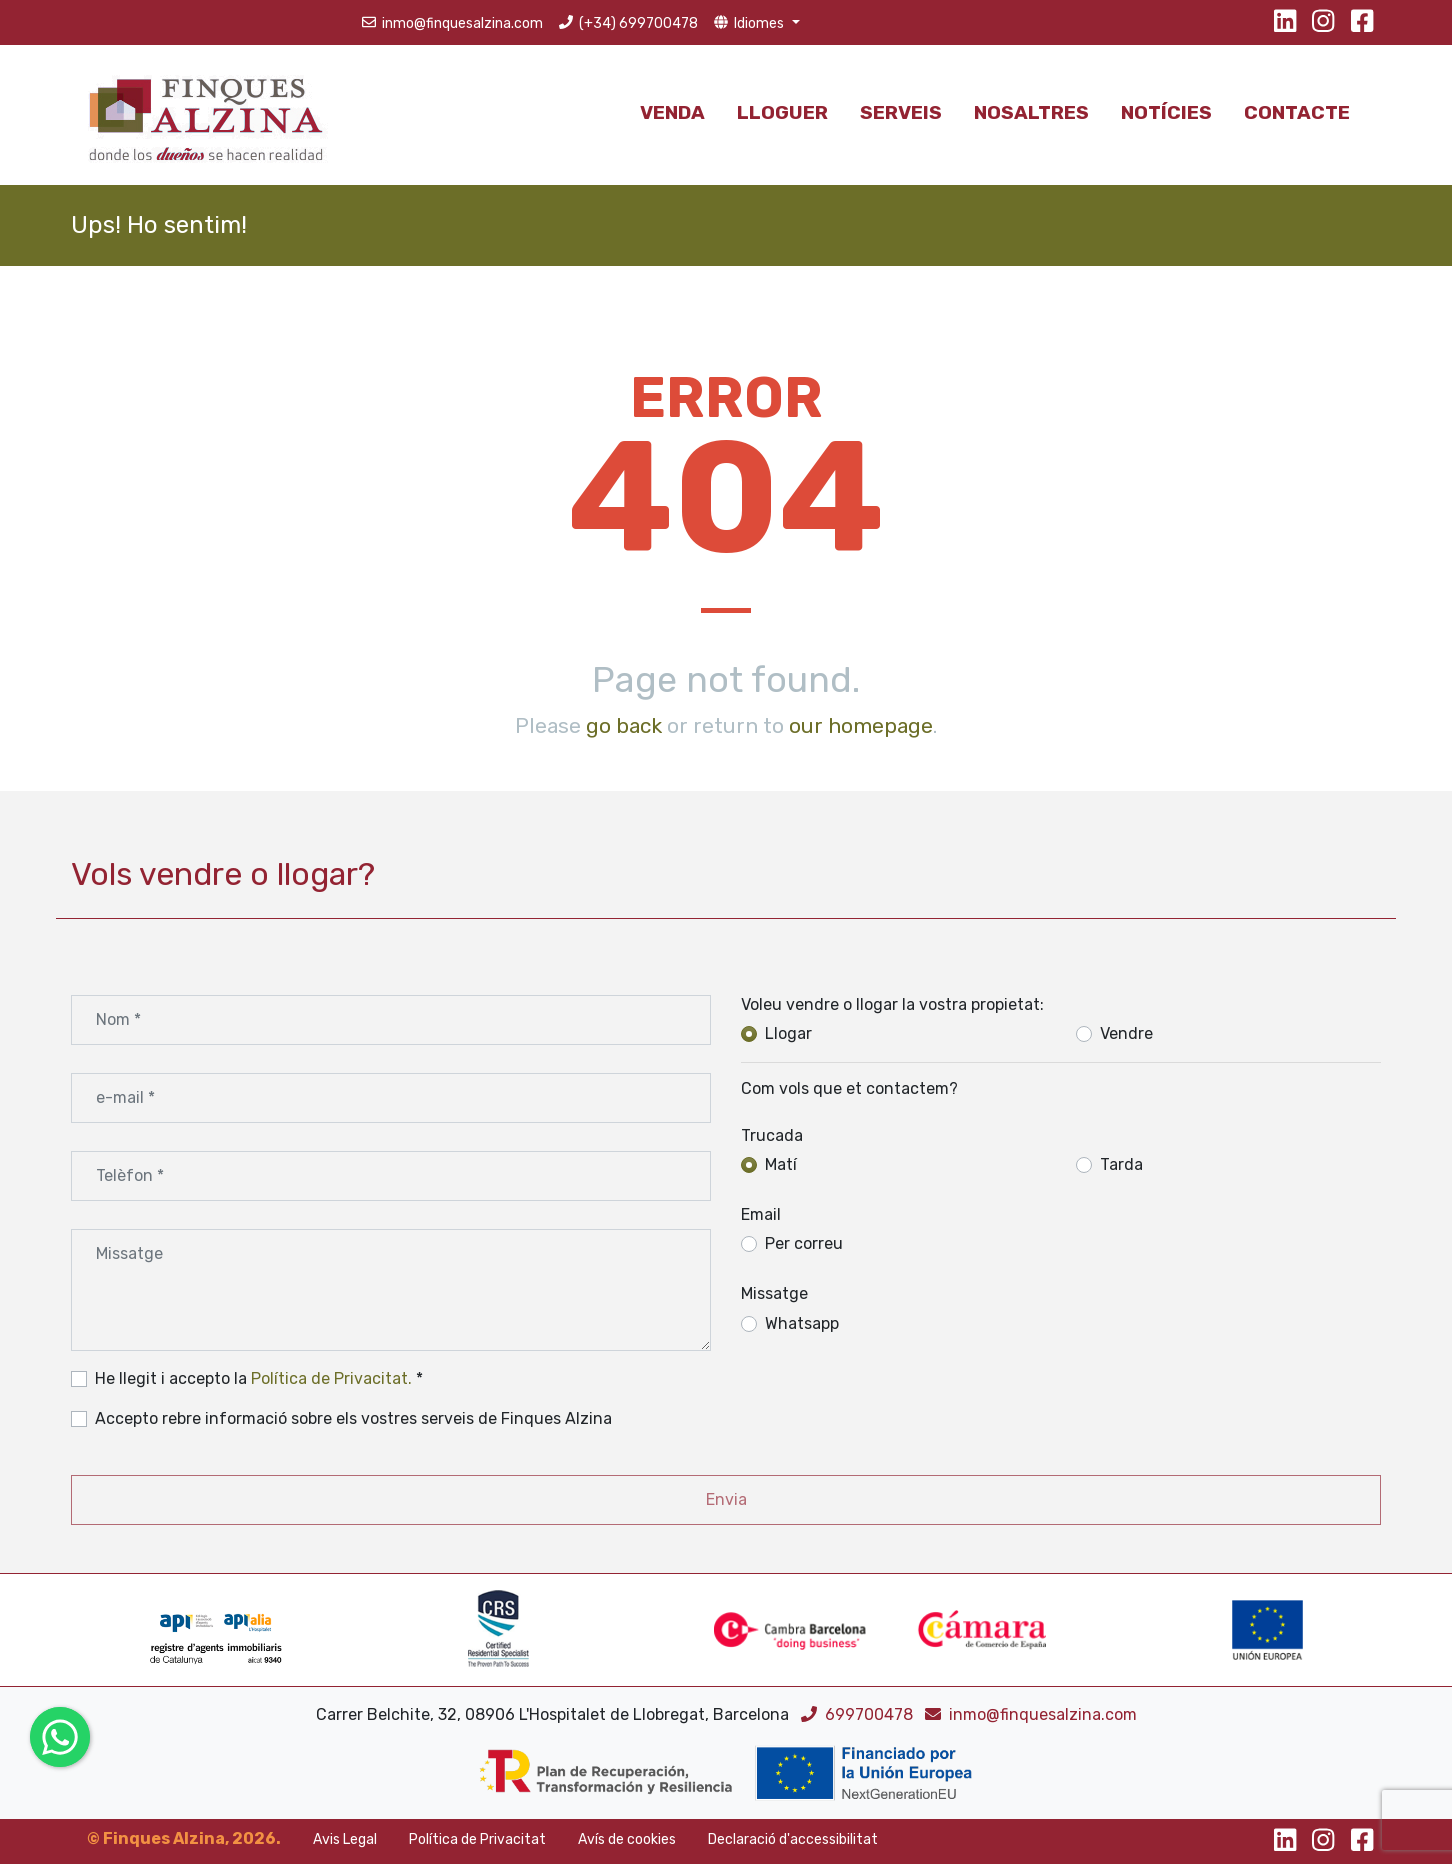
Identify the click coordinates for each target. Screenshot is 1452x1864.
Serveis (901, 112)
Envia (726, 1499)
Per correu (804, 1243)
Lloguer (782, 112)
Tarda (1121, 1164)
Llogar (788, 1033)
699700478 (859, 1714)
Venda (672, 112)
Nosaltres (1031, 112)
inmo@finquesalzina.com (1031, 1714)
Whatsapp (802, 1323)
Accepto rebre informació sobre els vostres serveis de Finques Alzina (353, 1418)
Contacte (1297, 112)
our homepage (861, 725)
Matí (781, 1164)
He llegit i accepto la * (259, 1378)
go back (624, 725)
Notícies (1166, 112)
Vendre (1126, 1033)
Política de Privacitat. (331, 1378)
